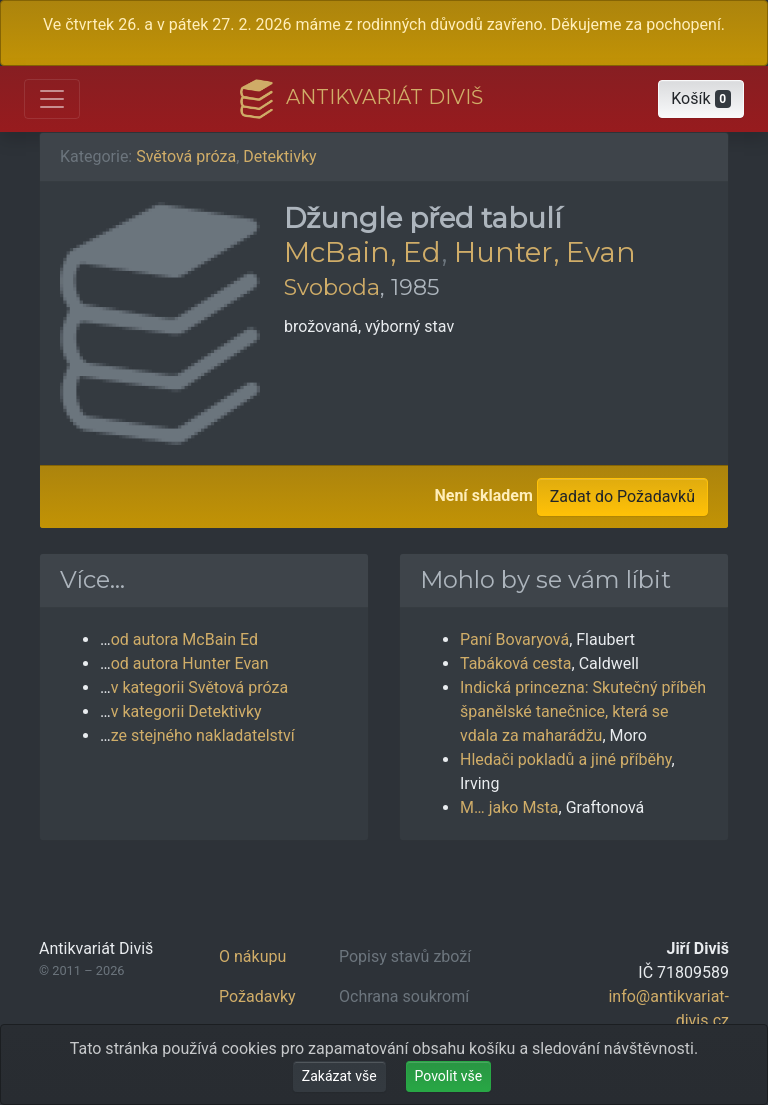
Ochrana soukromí (404, 996)
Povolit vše (449, 1076)
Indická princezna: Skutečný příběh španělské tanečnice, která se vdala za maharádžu (583, 711)
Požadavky (257, 996)
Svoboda (332, 287)
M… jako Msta (509, 807)
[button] (701, 99)
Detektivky (279, 156)
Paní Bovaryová (514, 639)
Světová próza (186, 156)
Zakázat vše (339, 1076)
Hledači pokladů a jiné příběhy (565, 759)
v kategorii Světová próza (199, 687)
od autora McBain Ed (184, 639)
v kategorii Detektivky (186, 711)
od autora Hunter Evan (190, 663)
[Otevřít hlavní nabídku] (52, 99)
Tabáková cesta (516, 663)
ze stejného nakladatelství (203, 735)
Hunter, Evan (545, 252)
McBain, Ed (362, 252)
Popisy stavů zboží (405, 956)
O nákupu (252, 956)
